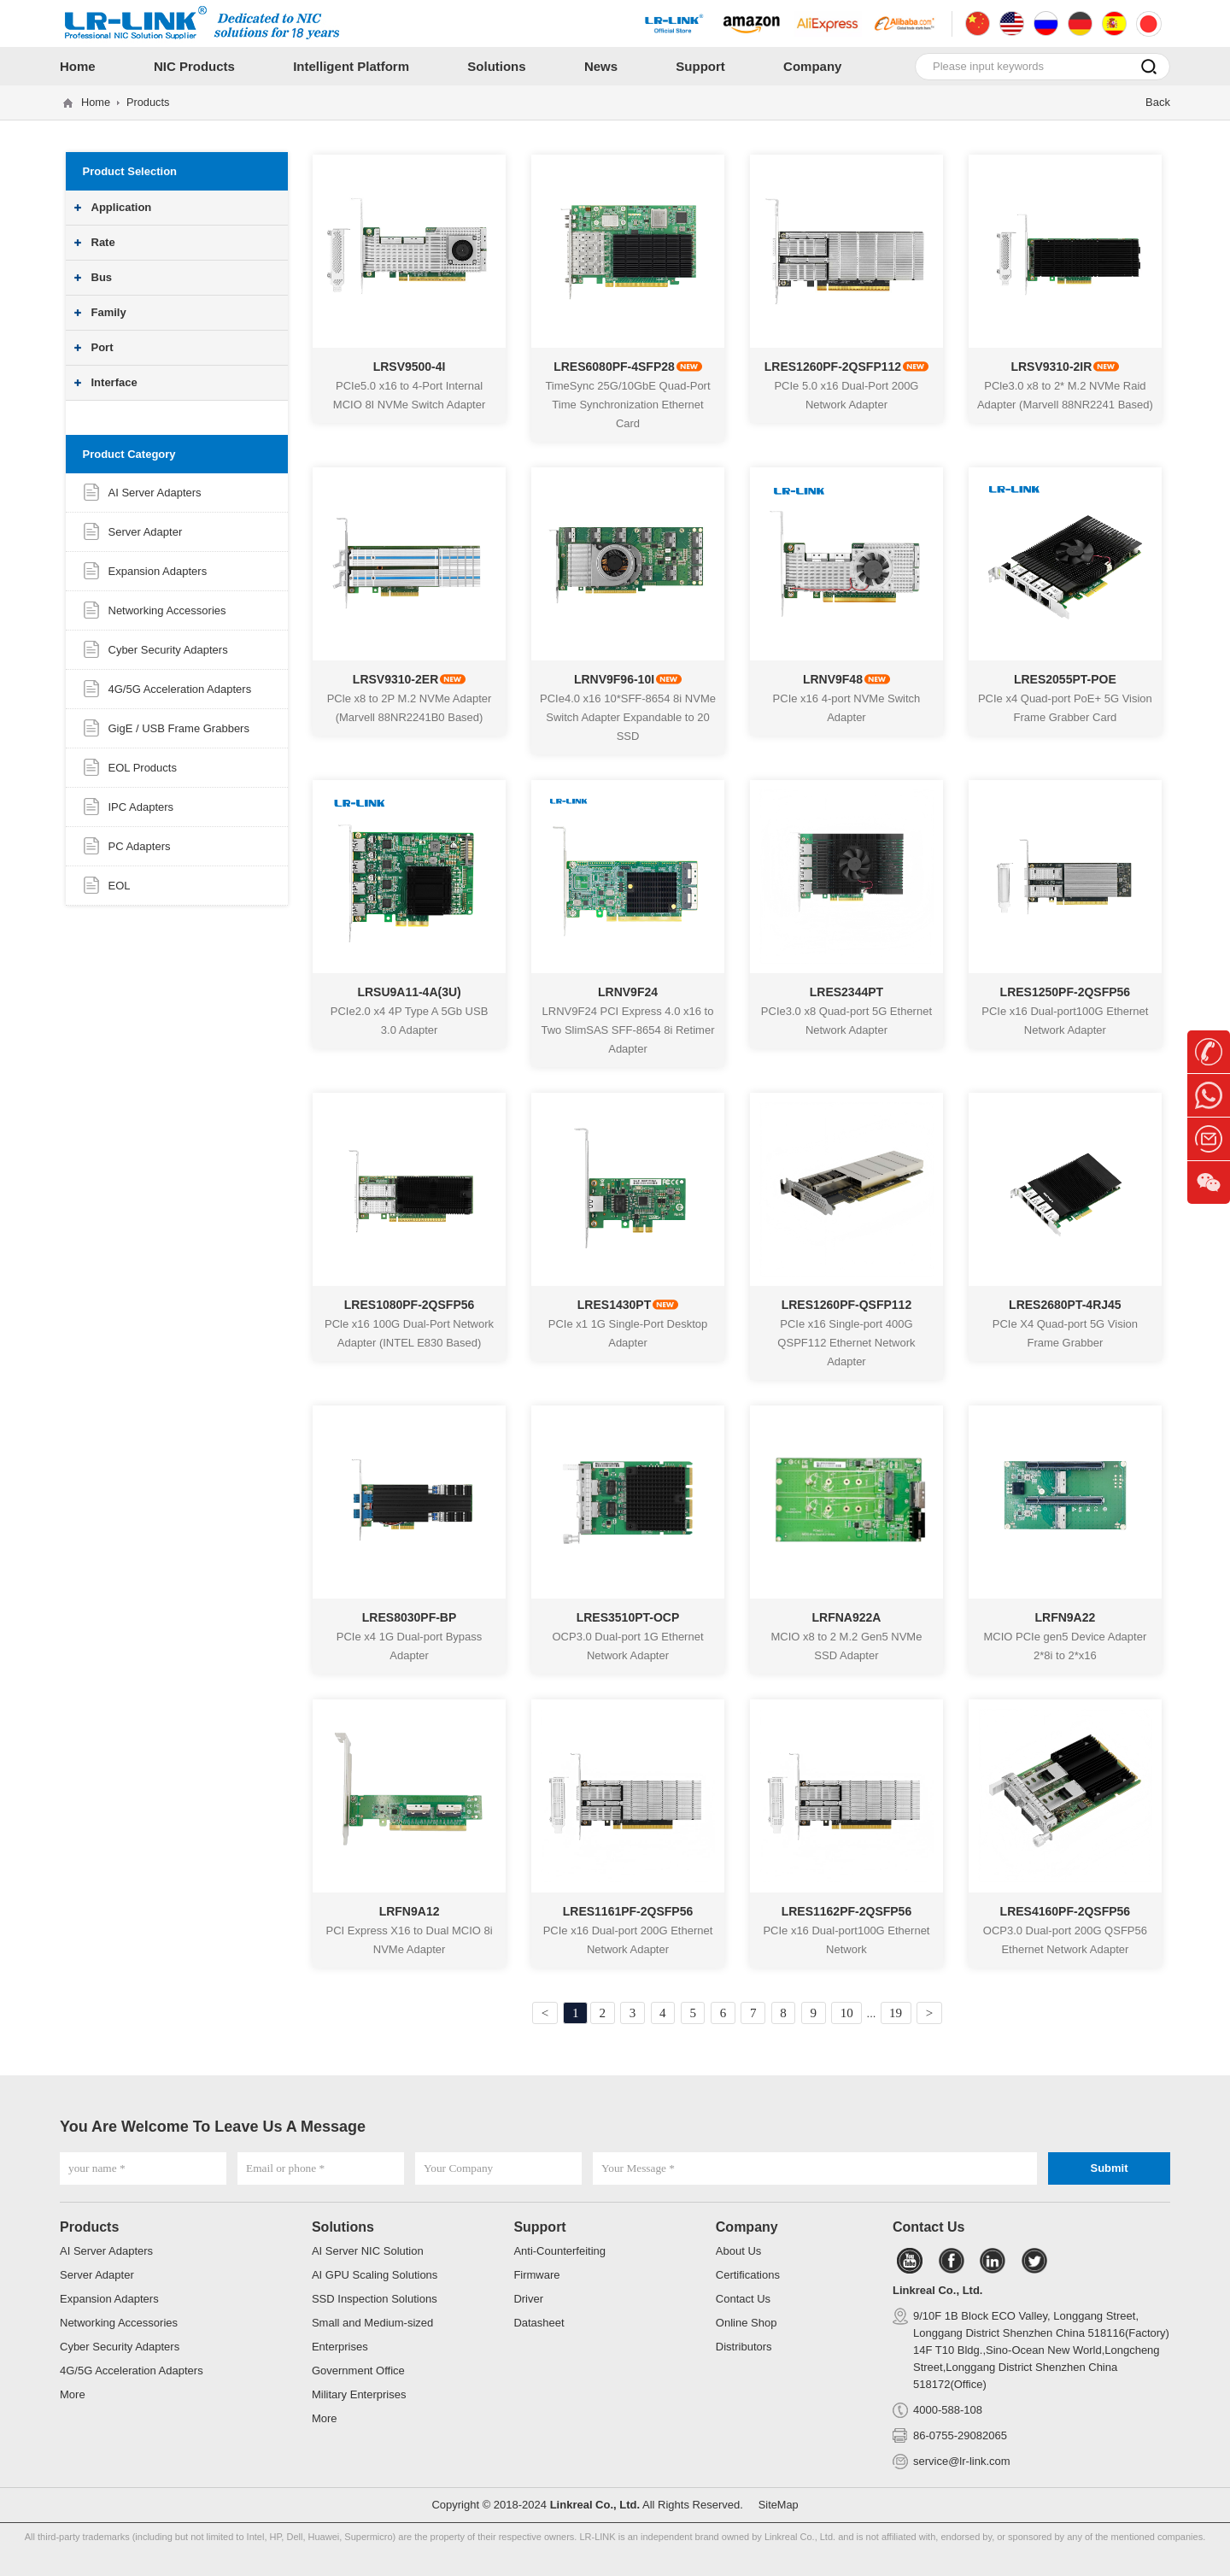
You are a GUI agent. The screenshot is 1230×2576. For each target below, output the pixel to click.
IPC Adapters (141, 807)
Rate (103, 242)
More (72, 2394)
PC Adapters (139, 846)
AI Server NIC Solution (368, 2250)
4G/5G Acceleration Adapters (180, 689)
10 (854, 2012)
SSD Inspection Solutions (374, 2298)
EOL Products (142, 767)
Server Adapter (145, 531)
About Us (738, 2250)
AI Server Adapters (155, 492)
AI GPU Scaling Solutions (374, 2274)
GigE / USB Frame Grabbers (178, 728)
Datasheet (538, 2322)
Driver (528, 2298)
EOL (119, 885)
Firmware (536, 2274)
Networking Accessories (167, 610)
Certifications (748, 2274)
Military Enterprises (359, 2394)
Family (108, 312)
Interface (114, 382)
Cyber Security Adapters (168, 649)
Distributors (744, 2346)
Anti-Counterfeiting (559, 2250)
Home (96, 102)
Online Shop (746, 2322)
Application (121, 207)
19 (906, 2012)
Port (102, 347)
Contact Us (743, 2298)
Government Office (358, 2370)
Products (149, 102)
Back (1157, 102)
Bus (102, 277)
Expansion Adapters (158, 571)
